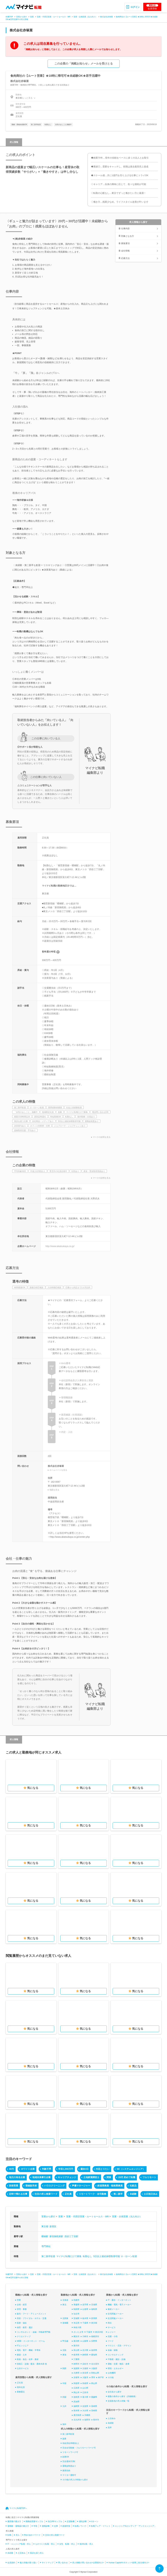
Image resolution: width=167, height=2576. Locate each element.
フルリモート (149, 2177)
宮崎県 (94, 2410)
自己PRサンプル (55, 2521)
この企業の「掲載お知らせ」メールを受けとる (83, 63)
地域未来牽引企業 (41, 2177)
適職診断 (46, 2526)
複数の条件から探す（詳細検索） (122, 2396)
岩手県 (85, 2304)
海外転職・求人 (86, 2544)
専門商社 (46, 2246)
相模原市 (95, 2336)
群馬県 (94, 2318)
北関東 (65, 2318)
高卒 (110, 2427)
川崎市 (85, 2336)
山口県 (85, 2388)
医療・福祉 (22, 2323)
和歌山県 (95, 2373)
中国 (64, 2383)
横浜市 (76, 2336)
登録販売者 (31, 2185)
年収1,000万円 (65, 2169)
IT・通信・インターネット (119, 2300)
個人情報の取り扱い (28, 2562)
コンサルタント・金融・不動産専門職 (33, 2332)
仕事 (56, 2526)
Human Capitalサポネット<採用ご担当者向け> (128, 2562)
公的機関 (112, 2373)
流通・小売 (113, 2336)
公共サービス (23, 2368)
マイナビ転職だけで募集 (69, 2256)
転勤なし (87, 2256)
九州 (64, 2406)
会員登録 (152, 7)
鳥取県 (76, 2383)
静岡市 (76, 2364)
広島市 (85, 2392)
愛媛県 (94, 2397)
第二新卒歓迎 (48, 2256)
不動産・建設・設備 (116, 2359)
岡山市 (76, 2392)
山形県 (85, 2309)
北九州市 (77, 2420)
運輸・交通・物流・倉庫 (118, 2364)
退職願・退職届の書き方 (18, 2526)
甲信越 (65, 2341)
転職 (9, 2535)
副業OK (65, 2457)
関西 (64, 2368)
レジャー (112, 2332)
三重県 (76, 2359)
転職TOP (9, 17)
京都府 (85, 2368)
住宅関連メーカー (115, 2314)
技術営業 (13, 2185)
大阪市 (85, 2377)
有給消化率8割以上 (70, 2443)
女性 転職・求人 (67, 2544)
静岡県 (85, 2355)
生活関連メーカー (115, 2318)
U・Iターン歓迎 (129, 2256)
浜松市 (85, 2364)
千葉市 (89, 2332)
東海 (64, 2355)
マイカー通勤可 (69, 2475)
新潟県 (76, 2341)
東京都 (44, 2226)
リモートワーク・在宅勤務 (92, 2194)
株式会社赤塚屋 (106, 17)
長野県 (94, 2341)
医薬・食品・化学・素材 (27, 2359)
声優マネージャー (81, 2185)
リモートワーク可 (70, 2452)
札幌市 (76, 2300)
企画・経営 (22, 2304)
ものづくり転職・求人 (45, 2544)
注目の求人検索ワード (46, 2194)
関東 (109, 2177)
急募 (64, 2439)
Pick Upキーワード (32, 2535)
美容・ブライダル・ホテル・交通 (31, 2318)
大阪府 (94, 2368)
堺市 (93, 2377)
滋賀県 (76, 2368)
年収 (35, 2526)
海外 (64, 2424)
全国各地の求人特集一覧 (118, 2401)
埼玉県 (76, 2323)
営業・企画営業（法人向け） (85, 17)
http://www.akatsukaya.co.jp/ (60, 1246)
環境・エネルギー (115, 2368)
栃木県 (85, 2318)
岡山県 (94, 2383)
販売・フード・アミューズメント (31, 2314)
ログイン (135, 7)
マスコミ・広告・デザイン (119, 2345)
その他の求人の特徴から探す (75, 2480)
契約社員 (21, 2387)
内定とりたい (103, 2169)
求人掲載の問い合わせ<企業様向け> (88, 2562)
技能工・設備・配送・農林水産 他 (32, 2364)
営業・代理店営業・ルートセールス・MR (53, 17)
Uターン (95, 2521)
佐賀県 (85, 2406)
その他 (111, 2377)
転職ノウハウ (80, 2526)
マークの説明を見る (102, 1137)
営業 (32, 17)
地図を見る (54, 1490)
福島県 (94, 2309)
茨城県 (76, 2318)
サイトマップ (48, 2562)
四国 (64, 2397)
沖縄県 (87, 2415)
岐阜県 (76, 2355)
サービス (112, 2327)
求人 (18, 2535)
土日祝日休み (151, 2194)
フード (111, 2341)
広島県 (76, 2388)
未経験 (133, 2194)
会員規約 (11, 2562)
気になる (32, 1787)
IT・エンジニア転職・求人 (19, 2544)
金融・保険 (113, 2350)
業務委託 (21, 2392)
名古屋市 (95, 2364)
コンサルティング (115, 2355)
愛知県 (94, 2355)
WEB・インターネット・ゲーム (31, 2341)
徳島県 (76, 2397)
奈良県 (85, 2373)
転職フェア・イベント (101, 2526)
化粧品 (133, 2185)
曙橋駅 (44, 2236)
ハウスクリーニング (54, 2185)
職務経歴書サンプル (34, 2521)
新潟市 (76, 2345)
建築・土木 (22, 2355)
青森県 (76, 2304)
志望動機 (70, 2521)
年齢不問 (46, 2169)
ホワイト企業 (28, 2169)
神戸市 (101, 2377)
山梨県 (85, 2341)
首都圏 (65, 2323)
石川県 (85, 2350)
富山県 (76, 2350)
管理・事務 (22, 2309)
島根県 (85, 2383)
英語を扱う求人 (37, 2553)
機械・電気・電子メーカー (119, 2304)
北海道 (65, 2300)
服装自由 (66, 2470)
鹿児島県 (77, 2415)
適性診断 (83, 2521)
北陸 (64, 2350)
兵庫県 (76, 2373)
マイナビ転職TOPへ (18, 2508)
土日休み (112, 2418)
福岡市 (87, 2420)
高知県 (76, 2401)
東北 (64, 2304)
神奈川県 (77, 2327)
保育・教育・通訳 (25, 2327)
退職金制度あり (69, 2466)
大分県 (85, 2410)
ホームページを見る (58, 1470)
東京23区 (99, 2332)
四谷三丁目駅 (71, 2236)
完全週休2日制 (68, 2461)
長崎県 (94, 2406)
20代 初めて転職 (126, 2177)
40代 (11, 2169)
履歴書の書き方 (14, 2521)
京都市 (76, 2377)
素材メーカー (114, 2309)
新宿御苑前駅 (56, 2236)
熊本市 (96, 2420)
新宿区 (52, 2226)
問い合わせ (63, 2562)
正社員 (68, 2194)
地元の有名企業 (17, 2177)
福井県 (94, 2350)
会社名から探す (114, 2392)
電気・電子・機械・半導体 (28, 2350)
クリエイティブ (24, 2336)
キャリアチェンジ (67, 2177)
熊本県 (76, 2410)
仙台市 (76, 2314)
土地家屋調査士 (91, 2177)
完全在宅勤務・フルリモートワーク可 (79, 2448)
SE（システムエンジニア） (131, 2169)
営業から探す (21, 17)
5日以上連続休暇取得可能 (106, 2256)
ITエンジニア (22, 2345)
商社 (110, 2323)
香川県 (85, 2397)
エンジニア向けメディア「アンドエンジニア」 (135, 2526)
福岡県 (76, 2406)
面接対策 (66, 2526)
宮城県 (94, 2304)
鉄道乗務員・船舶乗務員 (110, 2185)
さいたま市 (78, 2332)
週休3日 (84, 2169)
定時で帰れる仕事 (18, 2194)
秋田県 (76, 2309)
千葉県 (85, 2323)
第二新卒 (118, 2194)
